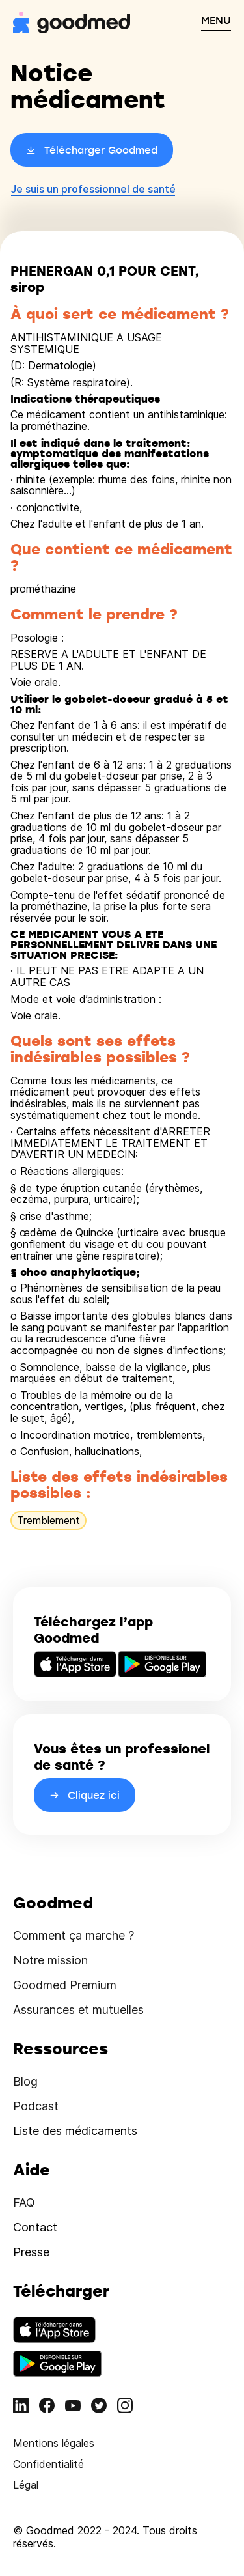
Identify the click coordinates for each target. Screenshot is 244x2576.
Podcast (36, 2106)
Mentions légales (53, 2443)
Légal (25, 2484)
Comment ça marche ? (73, 1935)
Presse (31, 2252)
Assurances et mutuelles (78, 2010)
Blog (25, 2081)
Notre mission (50, 1960)
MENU (216, 20)
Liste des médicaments (75, 2131)
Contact (35, 2227)
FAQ (24, 2202)
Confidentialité (48, 2463)
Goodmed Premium (64, 1985)
